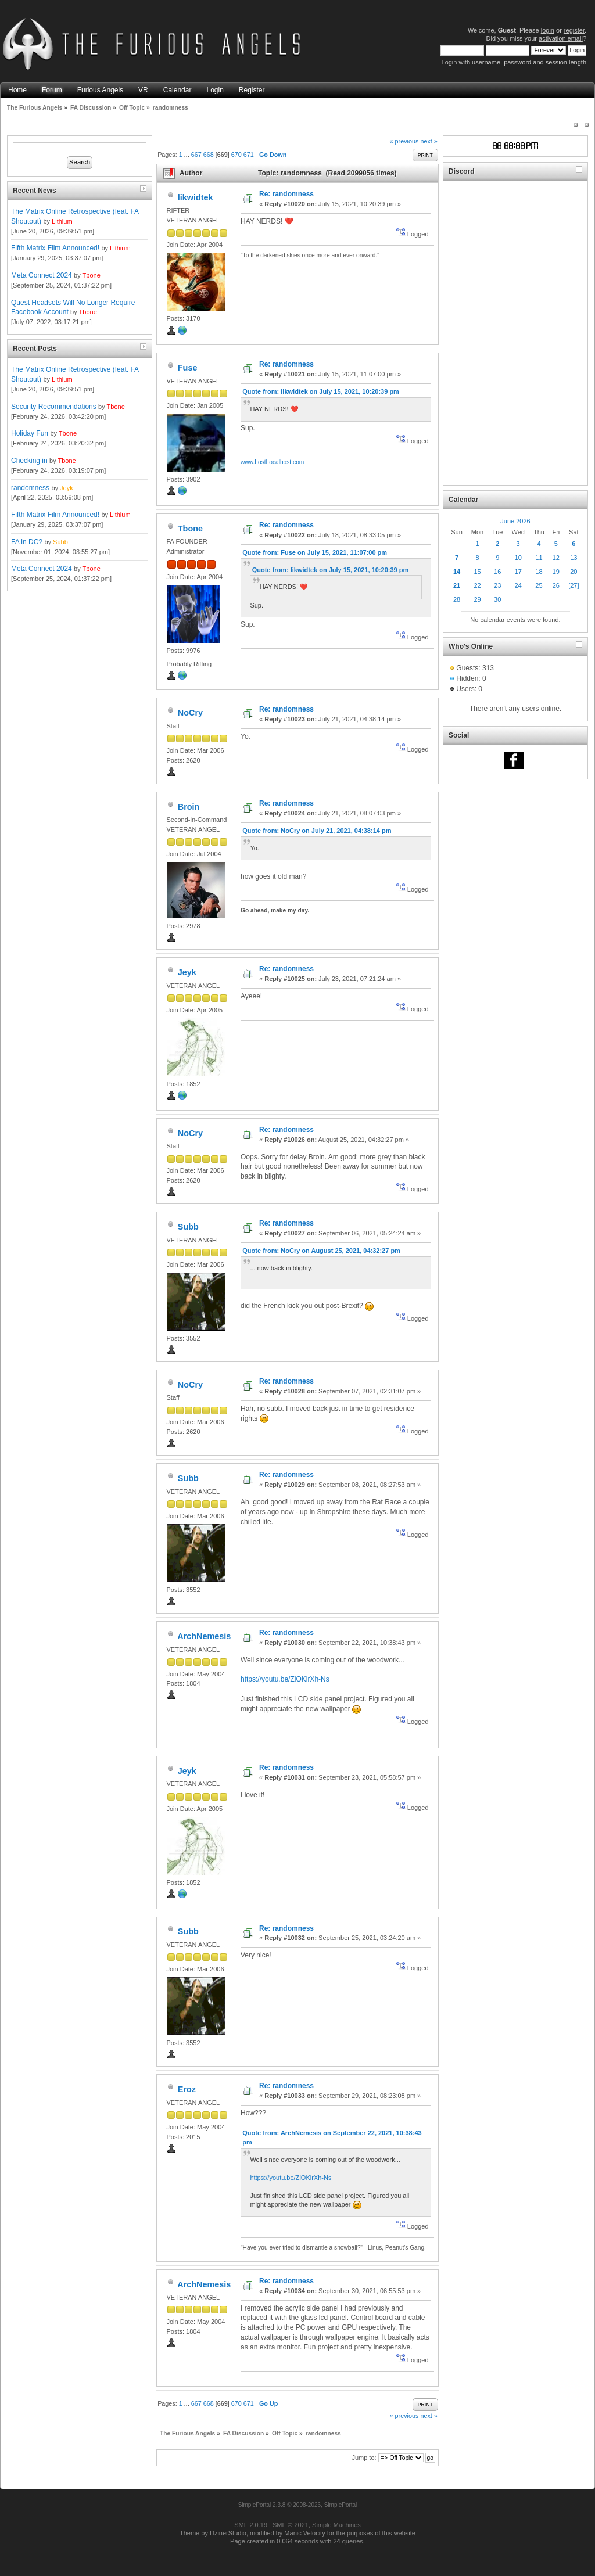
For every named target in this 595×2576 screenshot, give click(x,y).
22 (477, 585)
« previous (404, 141)
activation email (561, 38)
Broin (189, 806)
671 (248, 154)
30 (497, 599)
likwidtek (195, 197)
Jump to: (364, 2457)
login (547, 30)
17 (518, 571)
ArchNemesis (204, 1636)
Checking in (29, 461)
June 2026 (515, 521)
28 (456, 599)
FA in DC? (26, 542)
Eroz (187, 2089)
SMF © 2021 (291, 2524)
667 (196, 154)
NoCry (190, 712)
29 (477, 599)
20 (573, 571)
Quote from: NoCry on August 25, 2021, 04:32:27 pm (321, 1250)
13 (573, 557)
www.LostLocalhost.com (272, 462)
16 (497, 571)
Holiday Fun (29, 433)
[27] (573, 585)
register (574, 30)
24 (518, 585)
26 (556, 585)
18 (538, 571)
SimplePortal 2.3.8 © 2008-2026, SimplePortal (297, 2505)
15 (477, 571)
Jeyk (66, 487)
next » (428, 141)
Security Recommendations (53, 407)
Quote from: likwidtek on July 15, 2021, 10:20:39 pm (320, 391)
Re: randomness (286, 194)
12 (556, 557)
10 (518, 557)
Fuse (188, 367)
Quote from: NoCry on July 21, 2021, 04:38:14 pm (316, 830)
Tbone (92, 275)
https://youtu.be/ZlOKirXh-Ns (285, 1679)
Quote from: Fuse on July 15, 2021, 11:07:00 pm (314, 552)
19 (556, 571)
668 (208, 154)
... (187, 154)
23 (497, 585)
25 (538, 585)
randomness (30, 488)
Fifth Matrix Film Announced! (55, 248)
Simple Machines (336, 2524)
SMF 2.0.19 (250, 2524)
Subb (60, 541)
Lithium (62, 221)
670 (236, 154)
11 (538, 557)
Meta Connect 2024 (41, 275)
